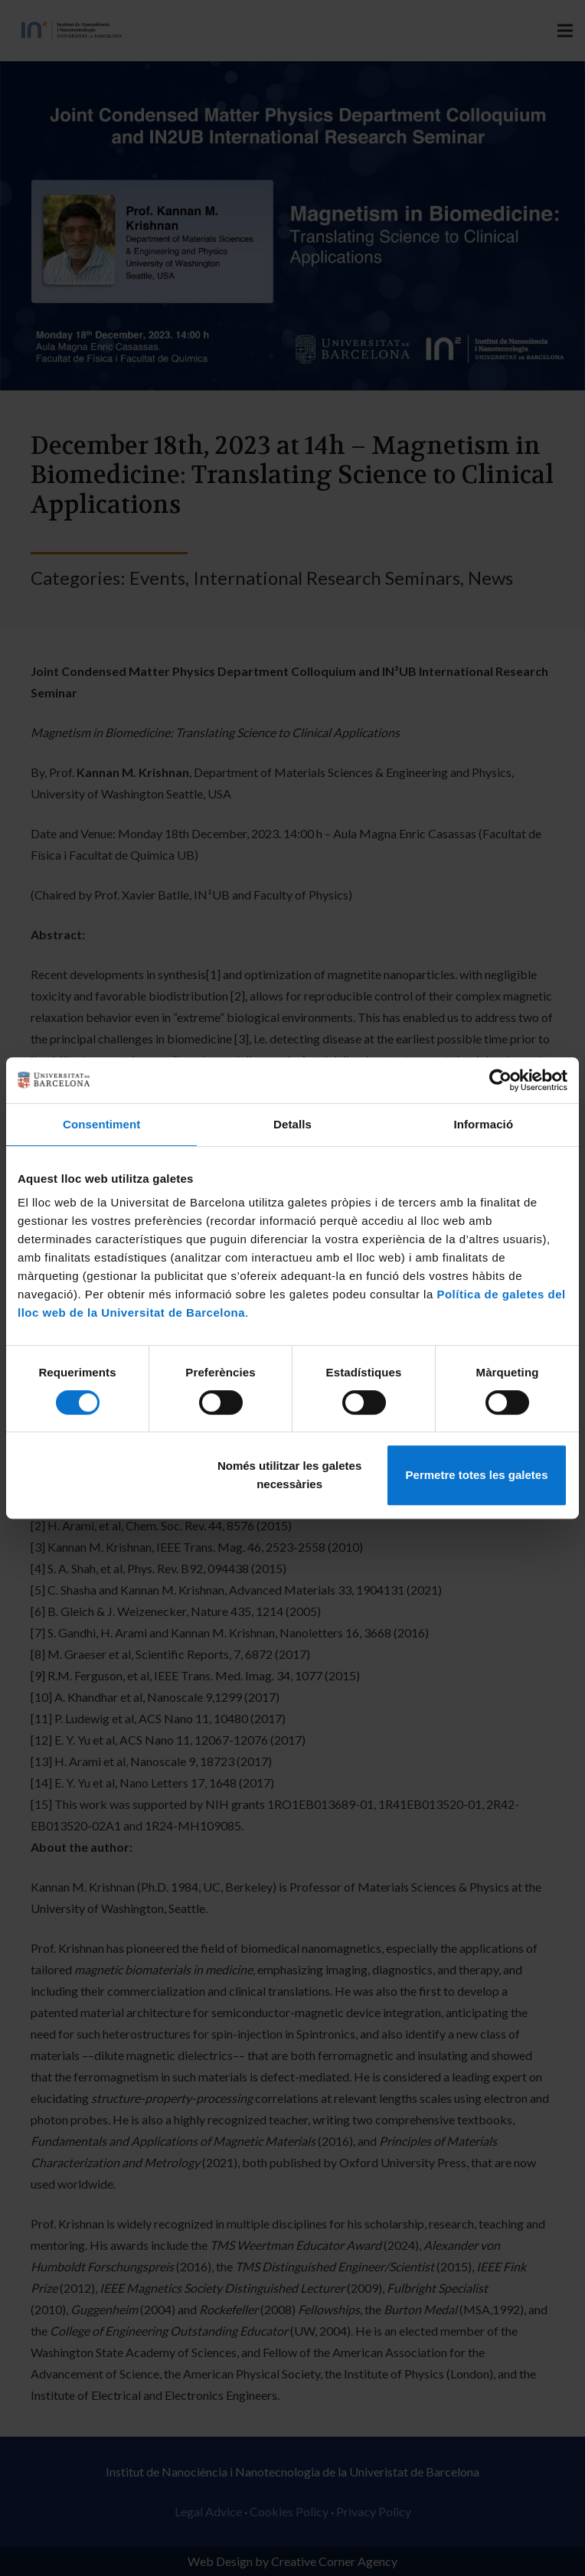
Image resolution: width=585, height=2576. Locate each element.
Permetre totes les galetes (477, 1474)
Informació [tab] (483, 1124)
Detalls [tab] (292, 1124)
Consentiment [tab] (101, 1124)
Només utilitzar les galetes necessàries (289, 1474)
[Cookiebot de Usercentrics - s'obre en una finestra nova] (500, 1080)
